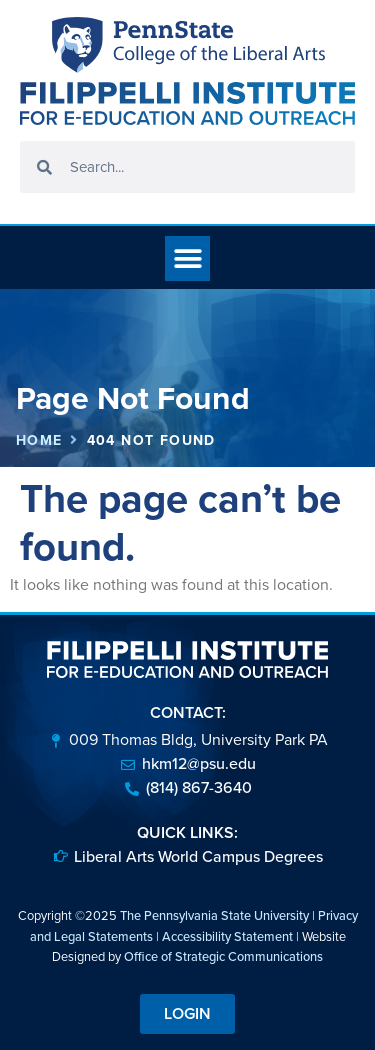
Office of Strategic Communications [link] (223, 956)
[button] (187, 258)
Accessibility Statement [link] (227, 936)
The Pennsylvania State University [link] (214, 915)
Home (39, 440)
